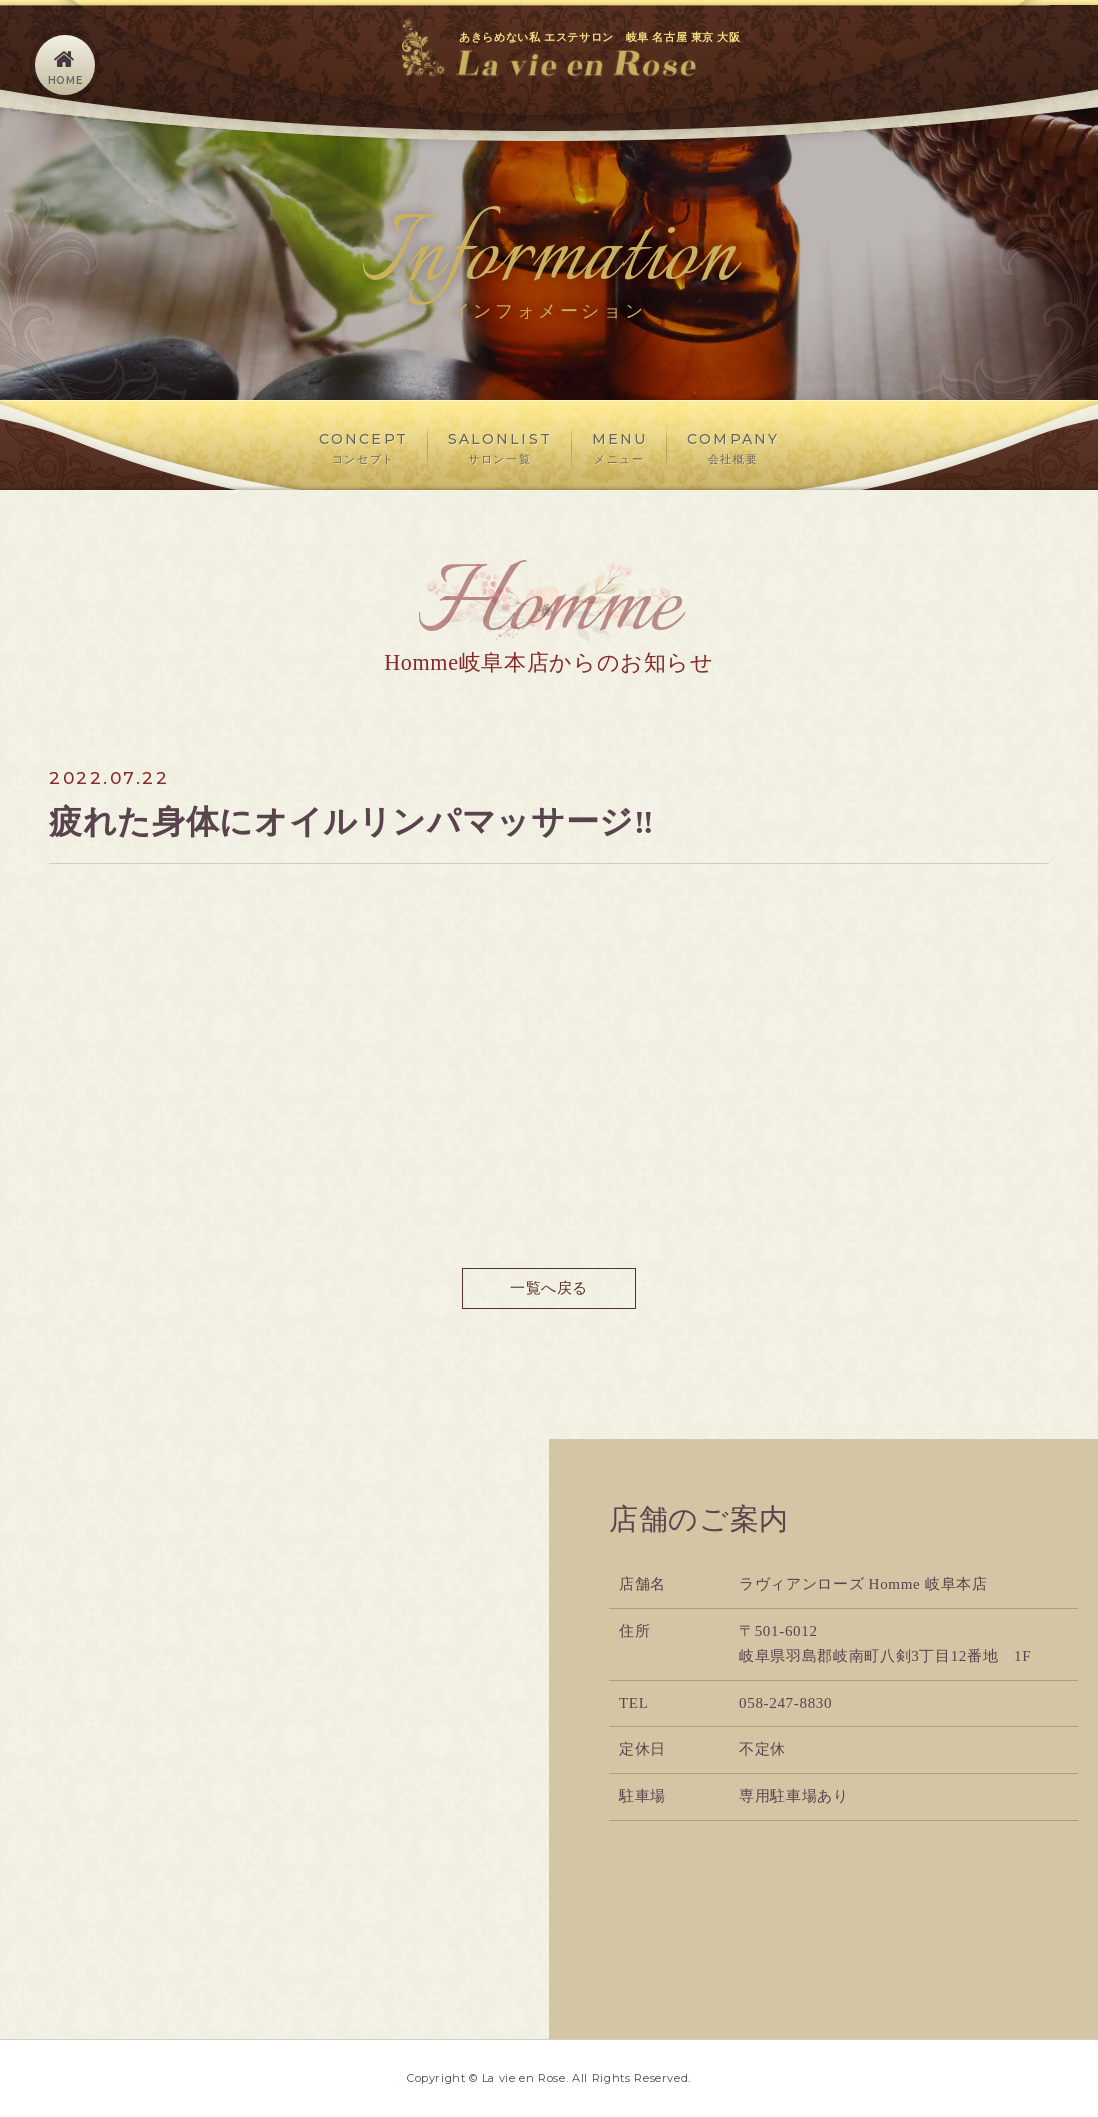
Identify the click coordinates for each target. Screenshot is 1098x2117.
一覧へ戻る (548, 1288)
